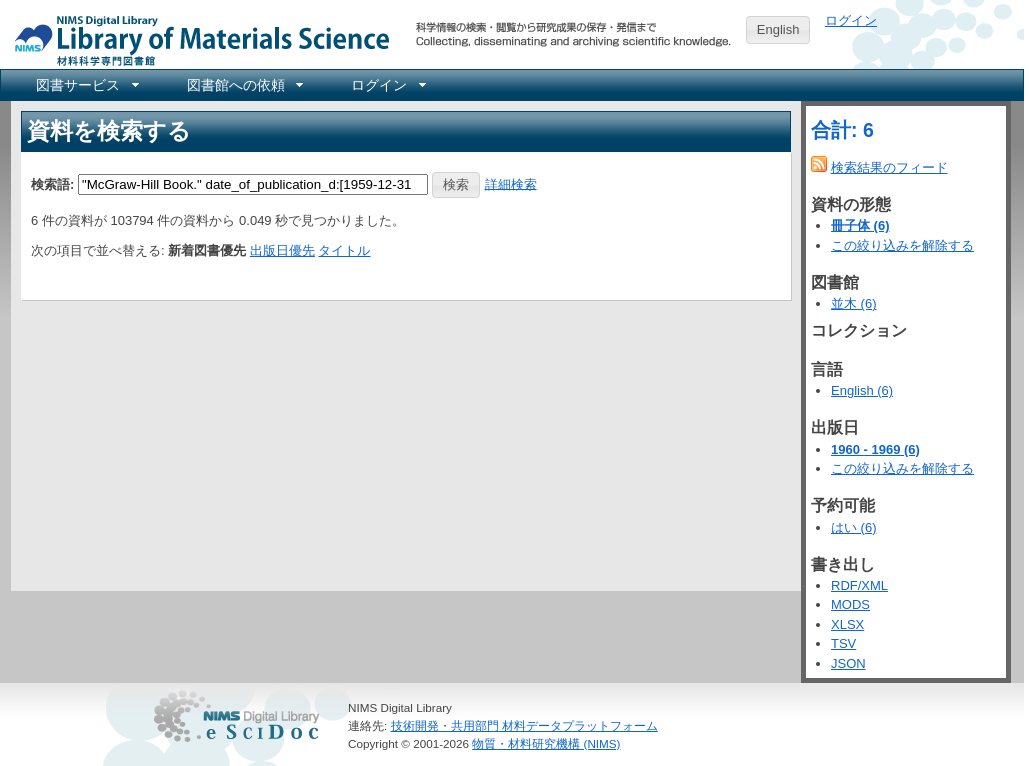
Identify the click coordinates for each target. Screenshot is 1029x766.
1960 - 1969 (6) (875, 449)
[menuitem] (86, 85)
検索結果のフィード (889, 167)
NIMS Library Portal (196, 39)
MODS (850, 604)
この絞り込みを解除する (902, 245)
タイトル (344, 250)
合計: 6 (842, 130)
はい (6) (854, 527)
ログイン (851, 20)
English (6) (862, 390)
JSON (848, 663)
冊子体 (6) (860, 225)
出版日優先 (282, 250)
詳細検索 (511, 183)
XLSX (847, 624)
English (778, 29)
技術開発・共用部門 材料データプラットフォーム (524, 725)
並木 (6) (854, 303)
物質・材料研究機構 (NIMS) (546, 743)
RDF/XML (859, 585)
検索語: (52, 183)
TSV (843, 643)
